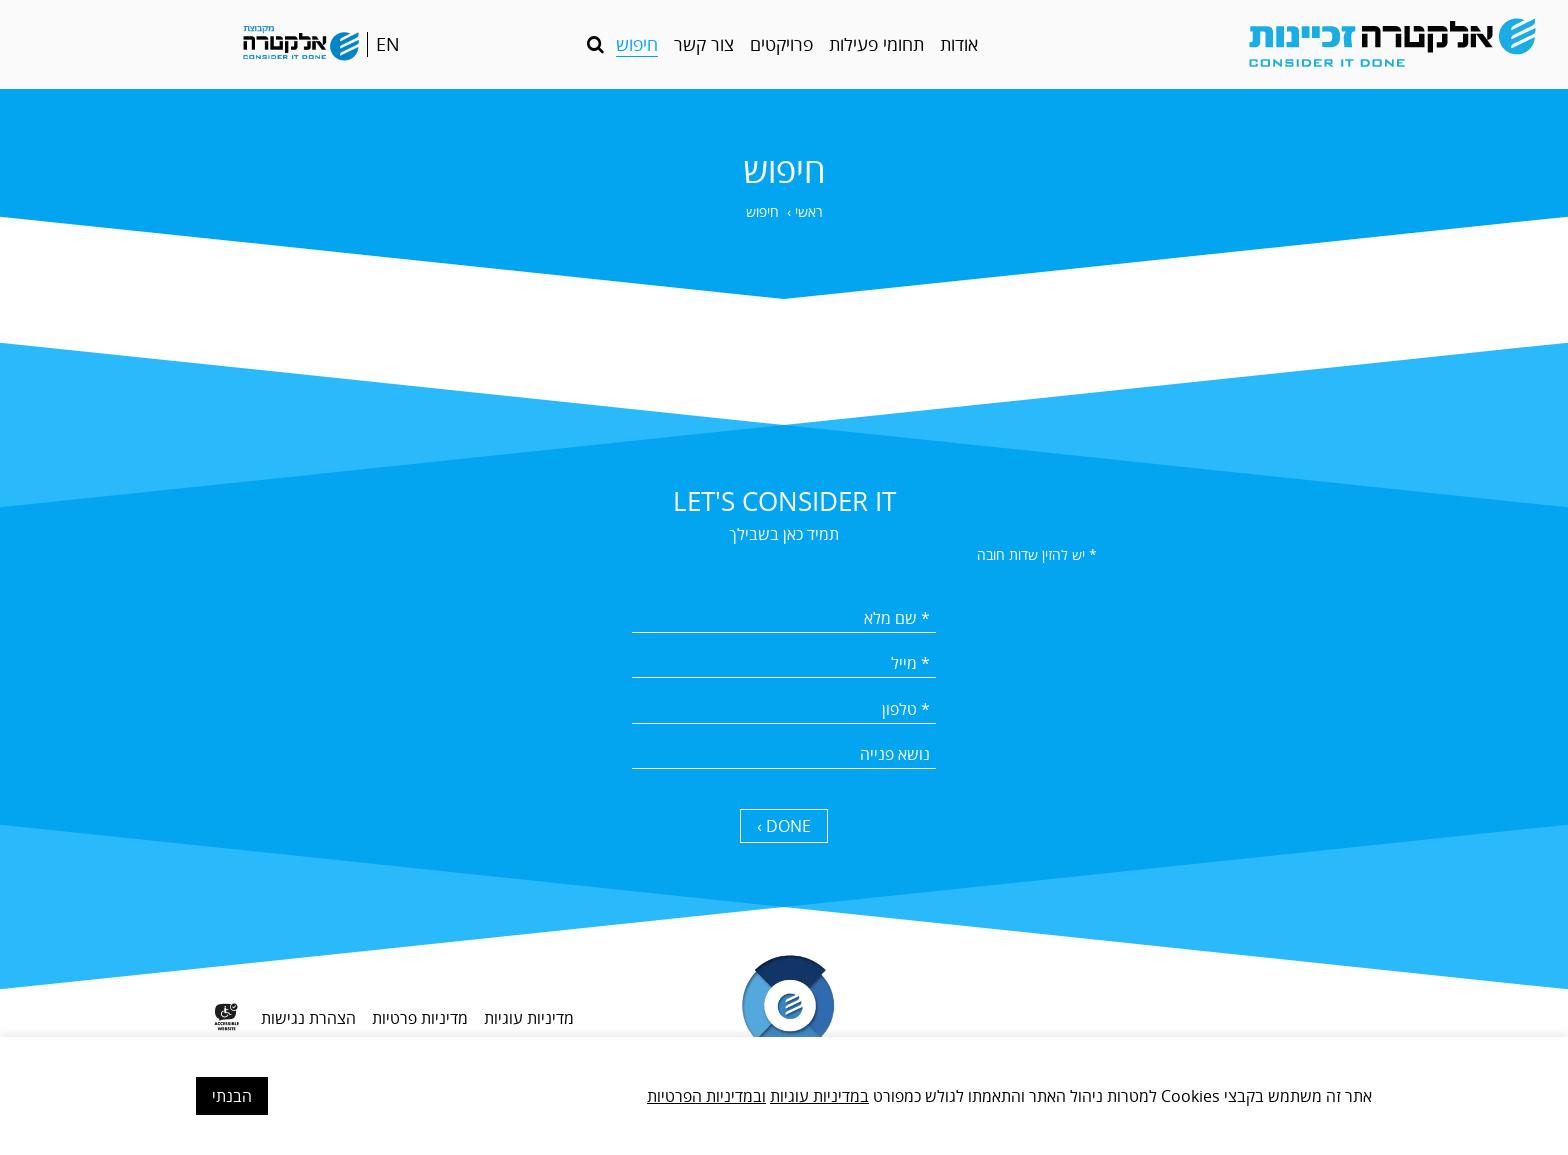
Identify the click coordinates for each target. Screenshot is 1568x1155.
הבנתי (232, 1096)
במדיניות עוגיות (819, 1096)
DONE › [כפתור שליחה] (784, 826)
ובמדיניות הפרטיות (706, 1096)
